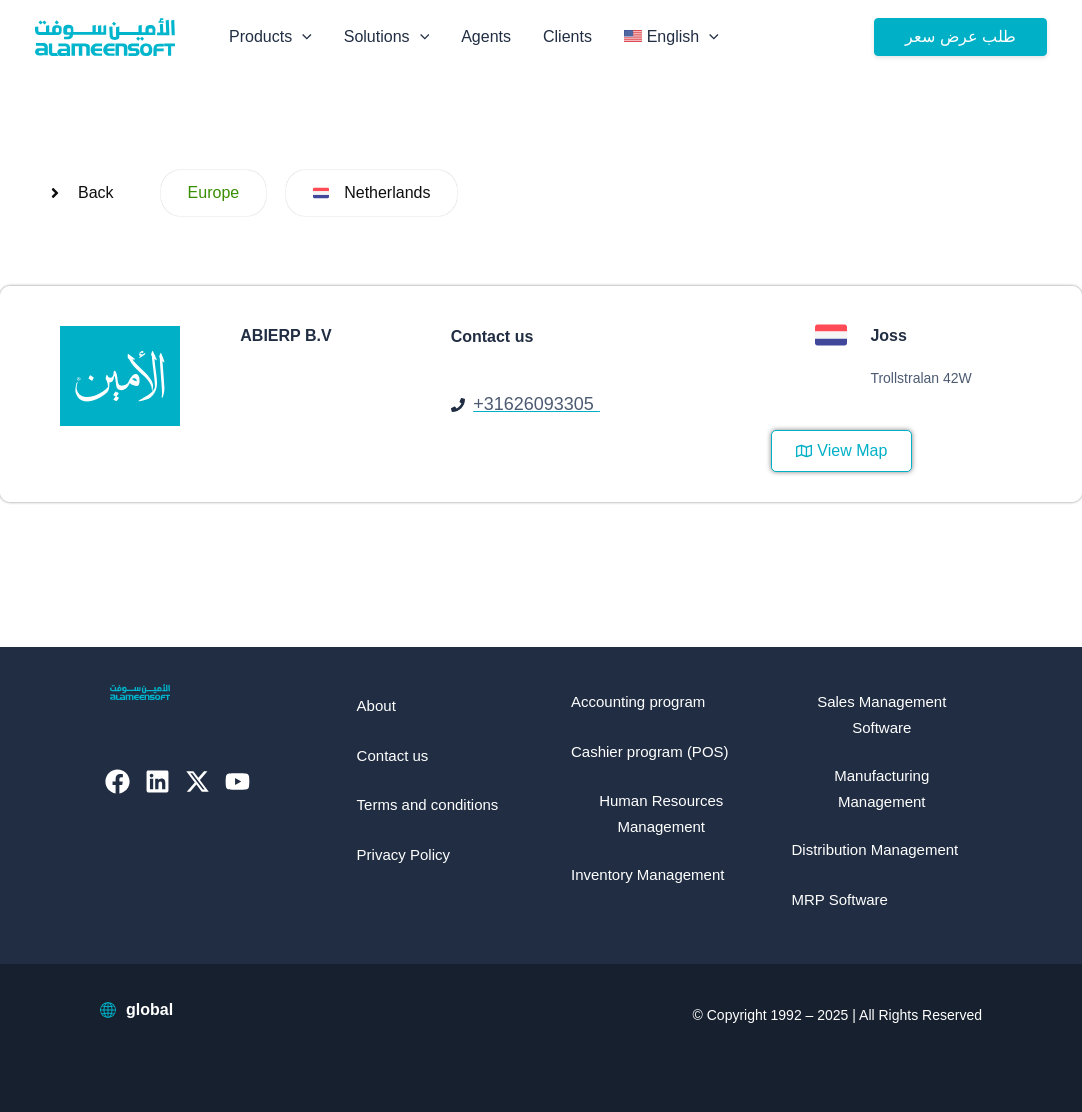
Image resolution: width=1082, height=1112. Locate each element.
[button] (960, 37)
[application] (302, 37)
